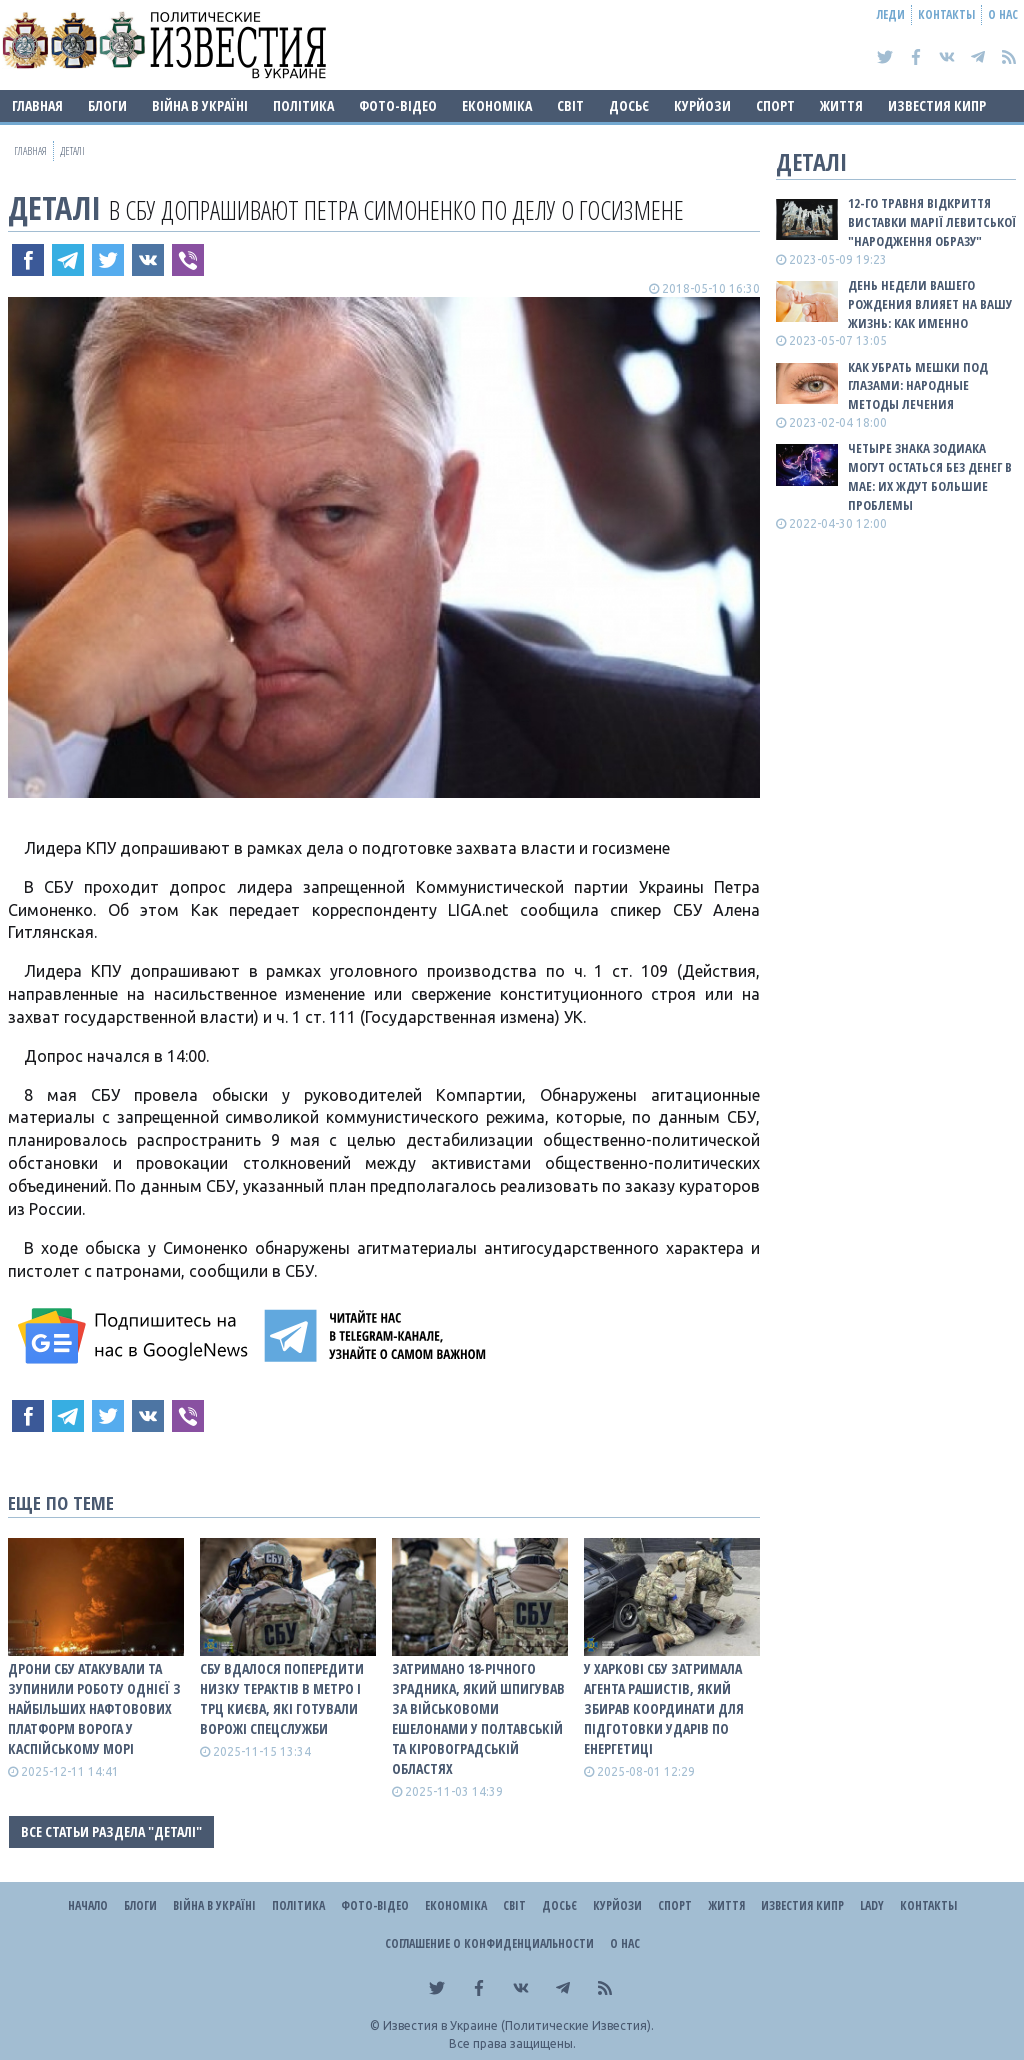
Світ (570, 105)
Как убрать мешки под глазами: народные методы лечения (918, 386)
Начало (88, 1905)
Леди (891, 14)
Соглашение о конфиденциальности (489, 1943)
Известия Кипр (937, 105)
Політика (303, 105)
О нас (1003, 14)
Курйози (702, 105)
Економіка (497, 105)
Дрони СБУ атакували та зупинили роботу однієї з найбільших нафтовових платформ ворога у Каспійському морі (94, 1708)
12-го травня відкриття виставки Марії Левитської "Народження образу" (932, 222)
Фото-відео (398, 105)
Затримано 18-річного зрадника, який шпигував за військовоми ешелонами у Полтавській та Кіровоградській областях (478, 1718)
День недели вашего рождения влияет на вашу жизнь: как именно (930, 304)
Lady (872, 1905)
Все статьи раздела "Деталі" (111, 1831)
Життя (841, 105)
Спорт (775, 105)
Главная (37, 105)
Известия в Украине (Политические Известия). (518, 2025)
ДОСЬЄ (629, 105)
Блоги (107, 105)
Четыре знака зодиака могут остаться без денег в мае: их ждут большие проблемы (930, 476)
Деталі (54, 207)
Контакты (946, 14)
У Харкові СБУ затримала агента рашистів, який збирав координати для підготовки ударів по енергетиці (664, 1708)
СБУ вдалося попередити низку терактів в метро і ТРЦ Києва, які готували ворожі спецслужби (282, 1698)
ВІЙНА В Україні (200, 105)
